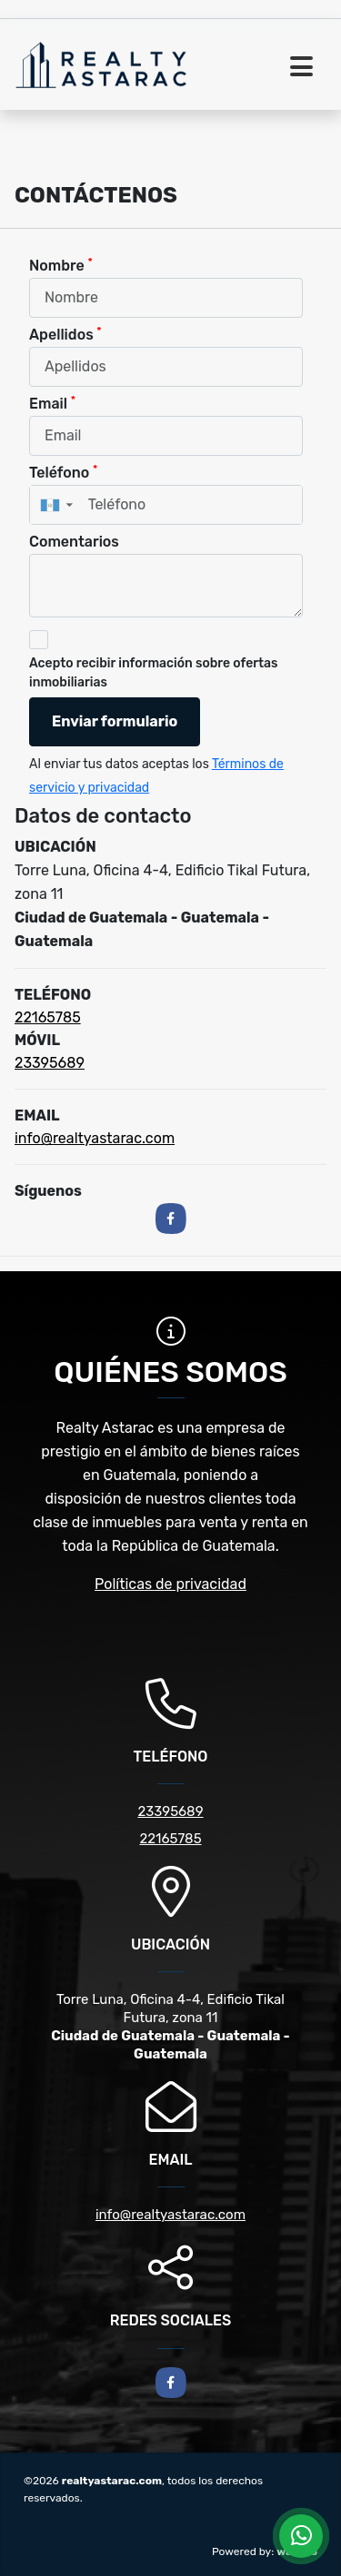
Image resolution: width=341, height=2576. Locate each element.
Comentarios (74, 541)
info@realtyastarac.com (95, 1138)
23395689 (50, 1062)
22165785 (48, 1017)
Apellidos (65, 333)
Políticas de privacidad (170, 1584)
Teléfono (63, 471)
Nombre (61, 264)
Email (52, 402)
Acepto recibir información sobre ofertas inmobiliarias (153, 673)
